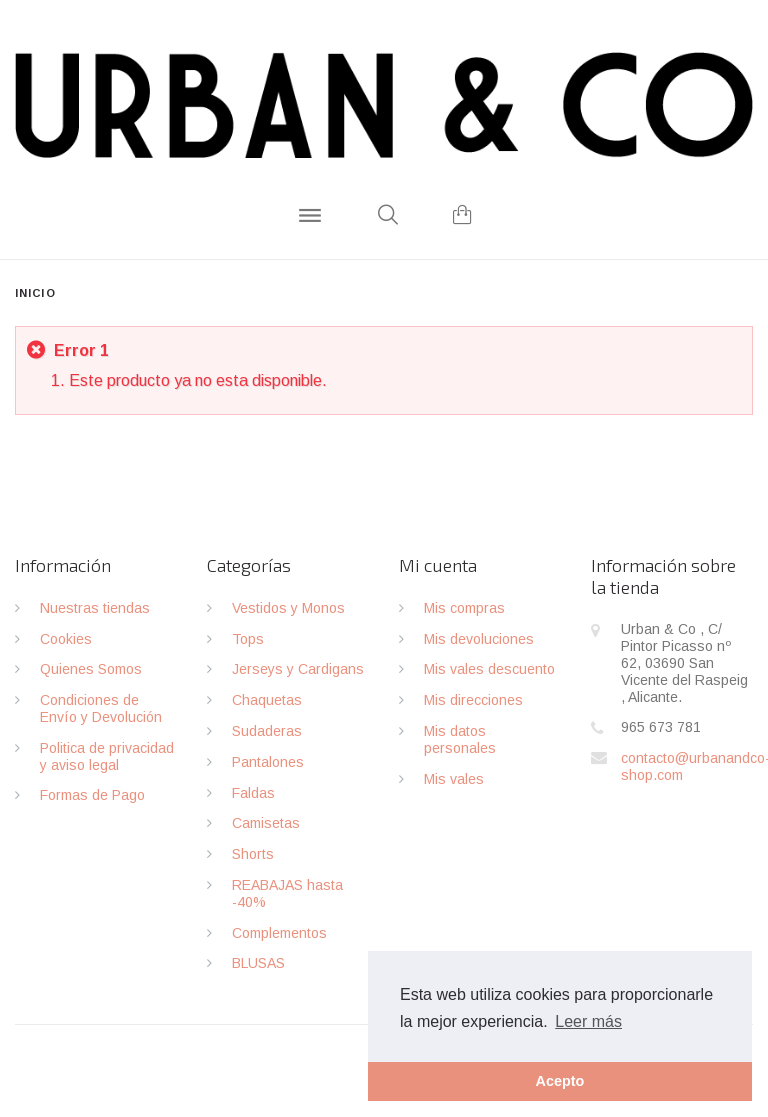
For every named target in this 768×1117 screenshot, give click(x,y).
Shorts (253, 854)
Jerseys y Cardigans (298, 669)
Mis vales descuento (489, 669)
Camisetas (266, 823)
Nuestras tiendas (95, 608)
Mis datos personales (460, 739)
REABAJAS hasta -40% (287, 893)
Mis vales (454, 779)
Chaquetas (267, 700)
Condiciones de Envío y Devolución (101, 708)
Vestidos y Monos (288, 608)
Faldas (253, 793)
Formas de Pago (92, 795)
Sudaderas (267, 731)
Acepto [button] (560, 1081)
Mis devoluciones (479, 639)
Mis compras (464, 608)
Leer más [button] (588, 1021)
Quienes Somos (91, 669)
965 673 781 (661, 727)
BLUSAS (258, 963)
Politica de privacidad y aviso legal (107, 756)
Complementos (279, 933)
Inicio (35, 293)
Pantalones (268, 762)
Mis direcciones (473, 700)
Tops (248, 639)
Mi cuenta (438, 565)
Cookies (66, 639)
